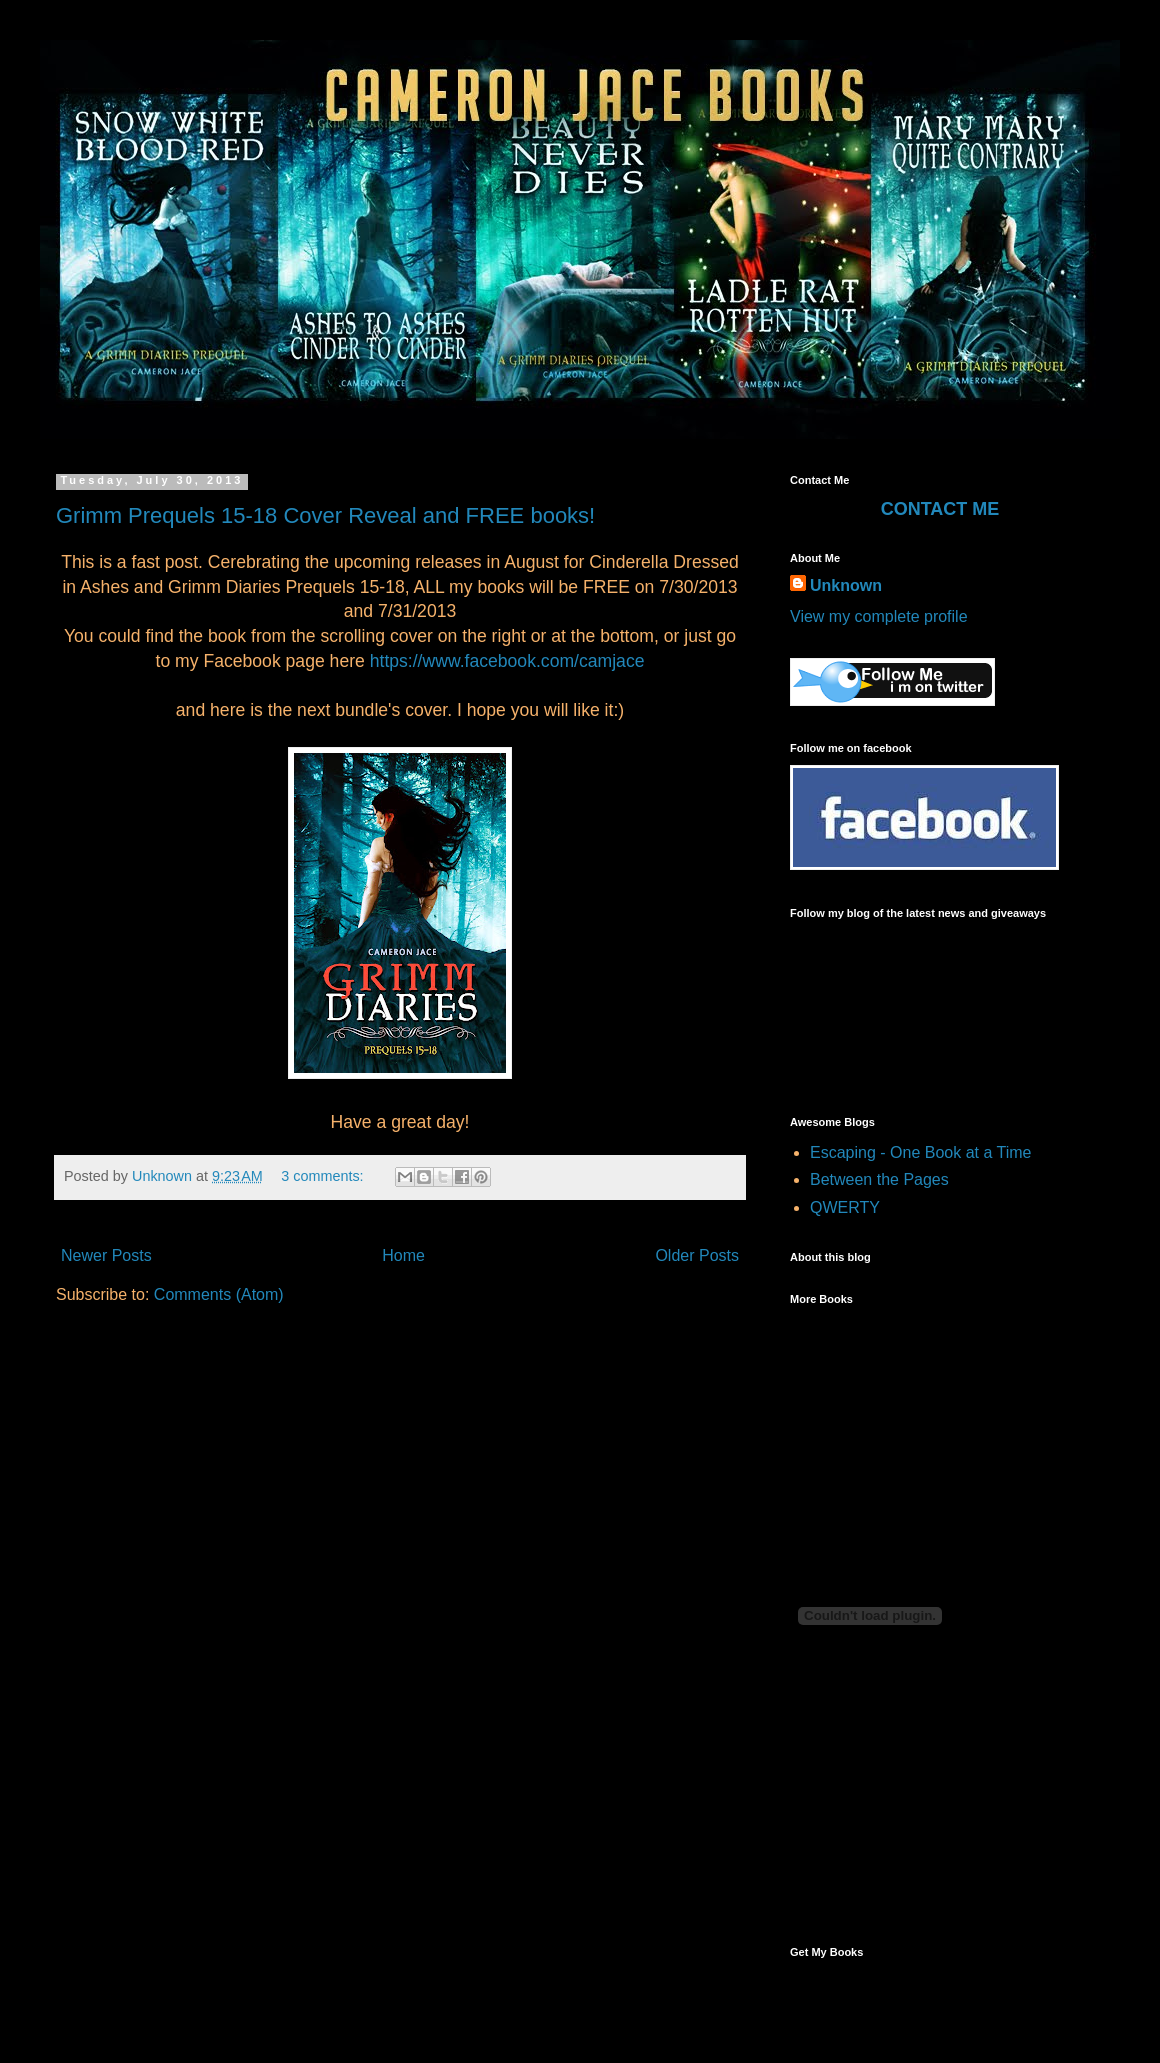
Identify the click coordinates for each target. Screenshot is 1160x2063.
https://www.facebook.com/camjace (507, 661)
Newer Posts (106, 1255)
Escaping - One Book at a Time (920, 1152)
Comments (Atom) (219, 1294)
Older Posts (697, 1255)
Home (403, 1255)
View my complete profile (879, 616)
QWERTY (845, 1207)
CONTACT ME (940, 509)
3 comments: (324, 1176)
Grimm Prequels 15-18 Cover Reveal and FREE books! (325, 515)
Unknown (164, 1176)
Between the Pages (879, 1179)
